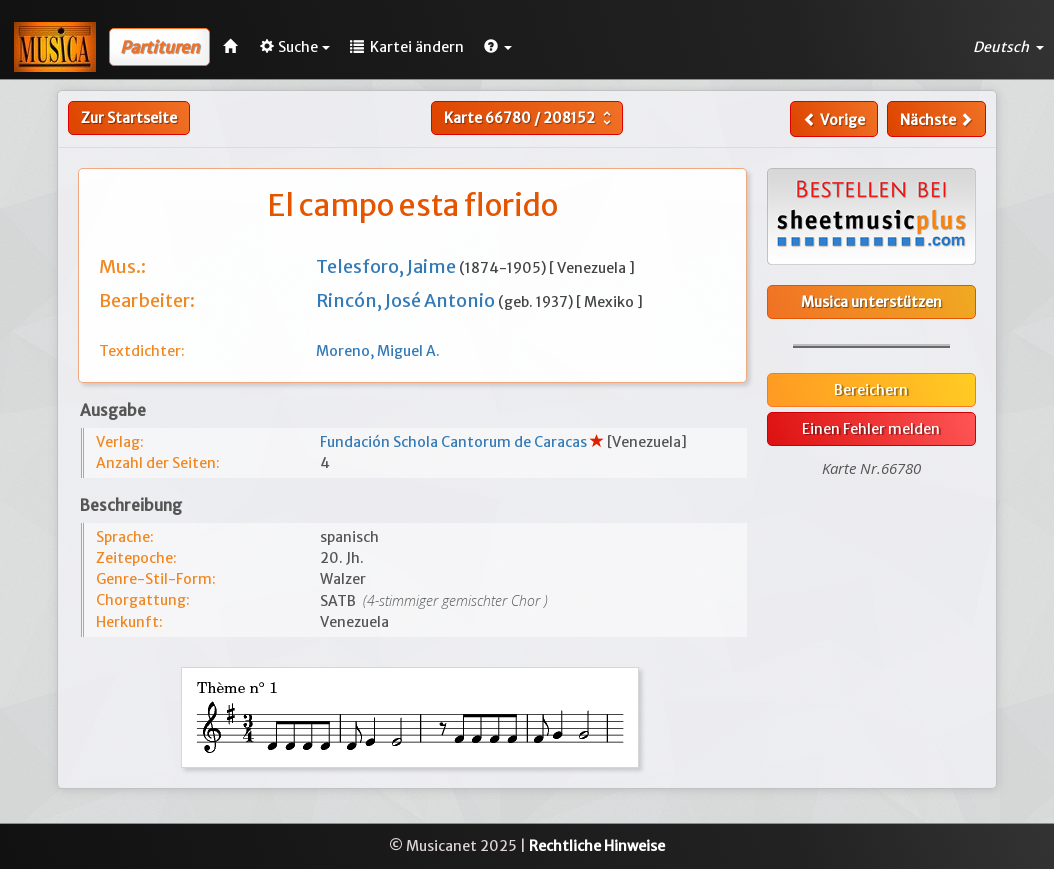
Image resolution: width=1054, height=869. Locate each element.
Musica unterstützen (871, 302)
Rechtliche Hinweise (597, 846)
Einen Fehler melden (871, 429)
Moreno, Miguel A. (378, 351)
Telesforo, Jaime (387, 266)
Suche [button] (295, 47)
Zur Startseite (129, 118)
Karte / (530, 118)
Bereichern (871, 390)
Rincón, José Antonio (407, 300)
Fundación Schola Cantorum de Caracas (455, 442)
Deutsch (1008, 47)
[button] (498, 47)
